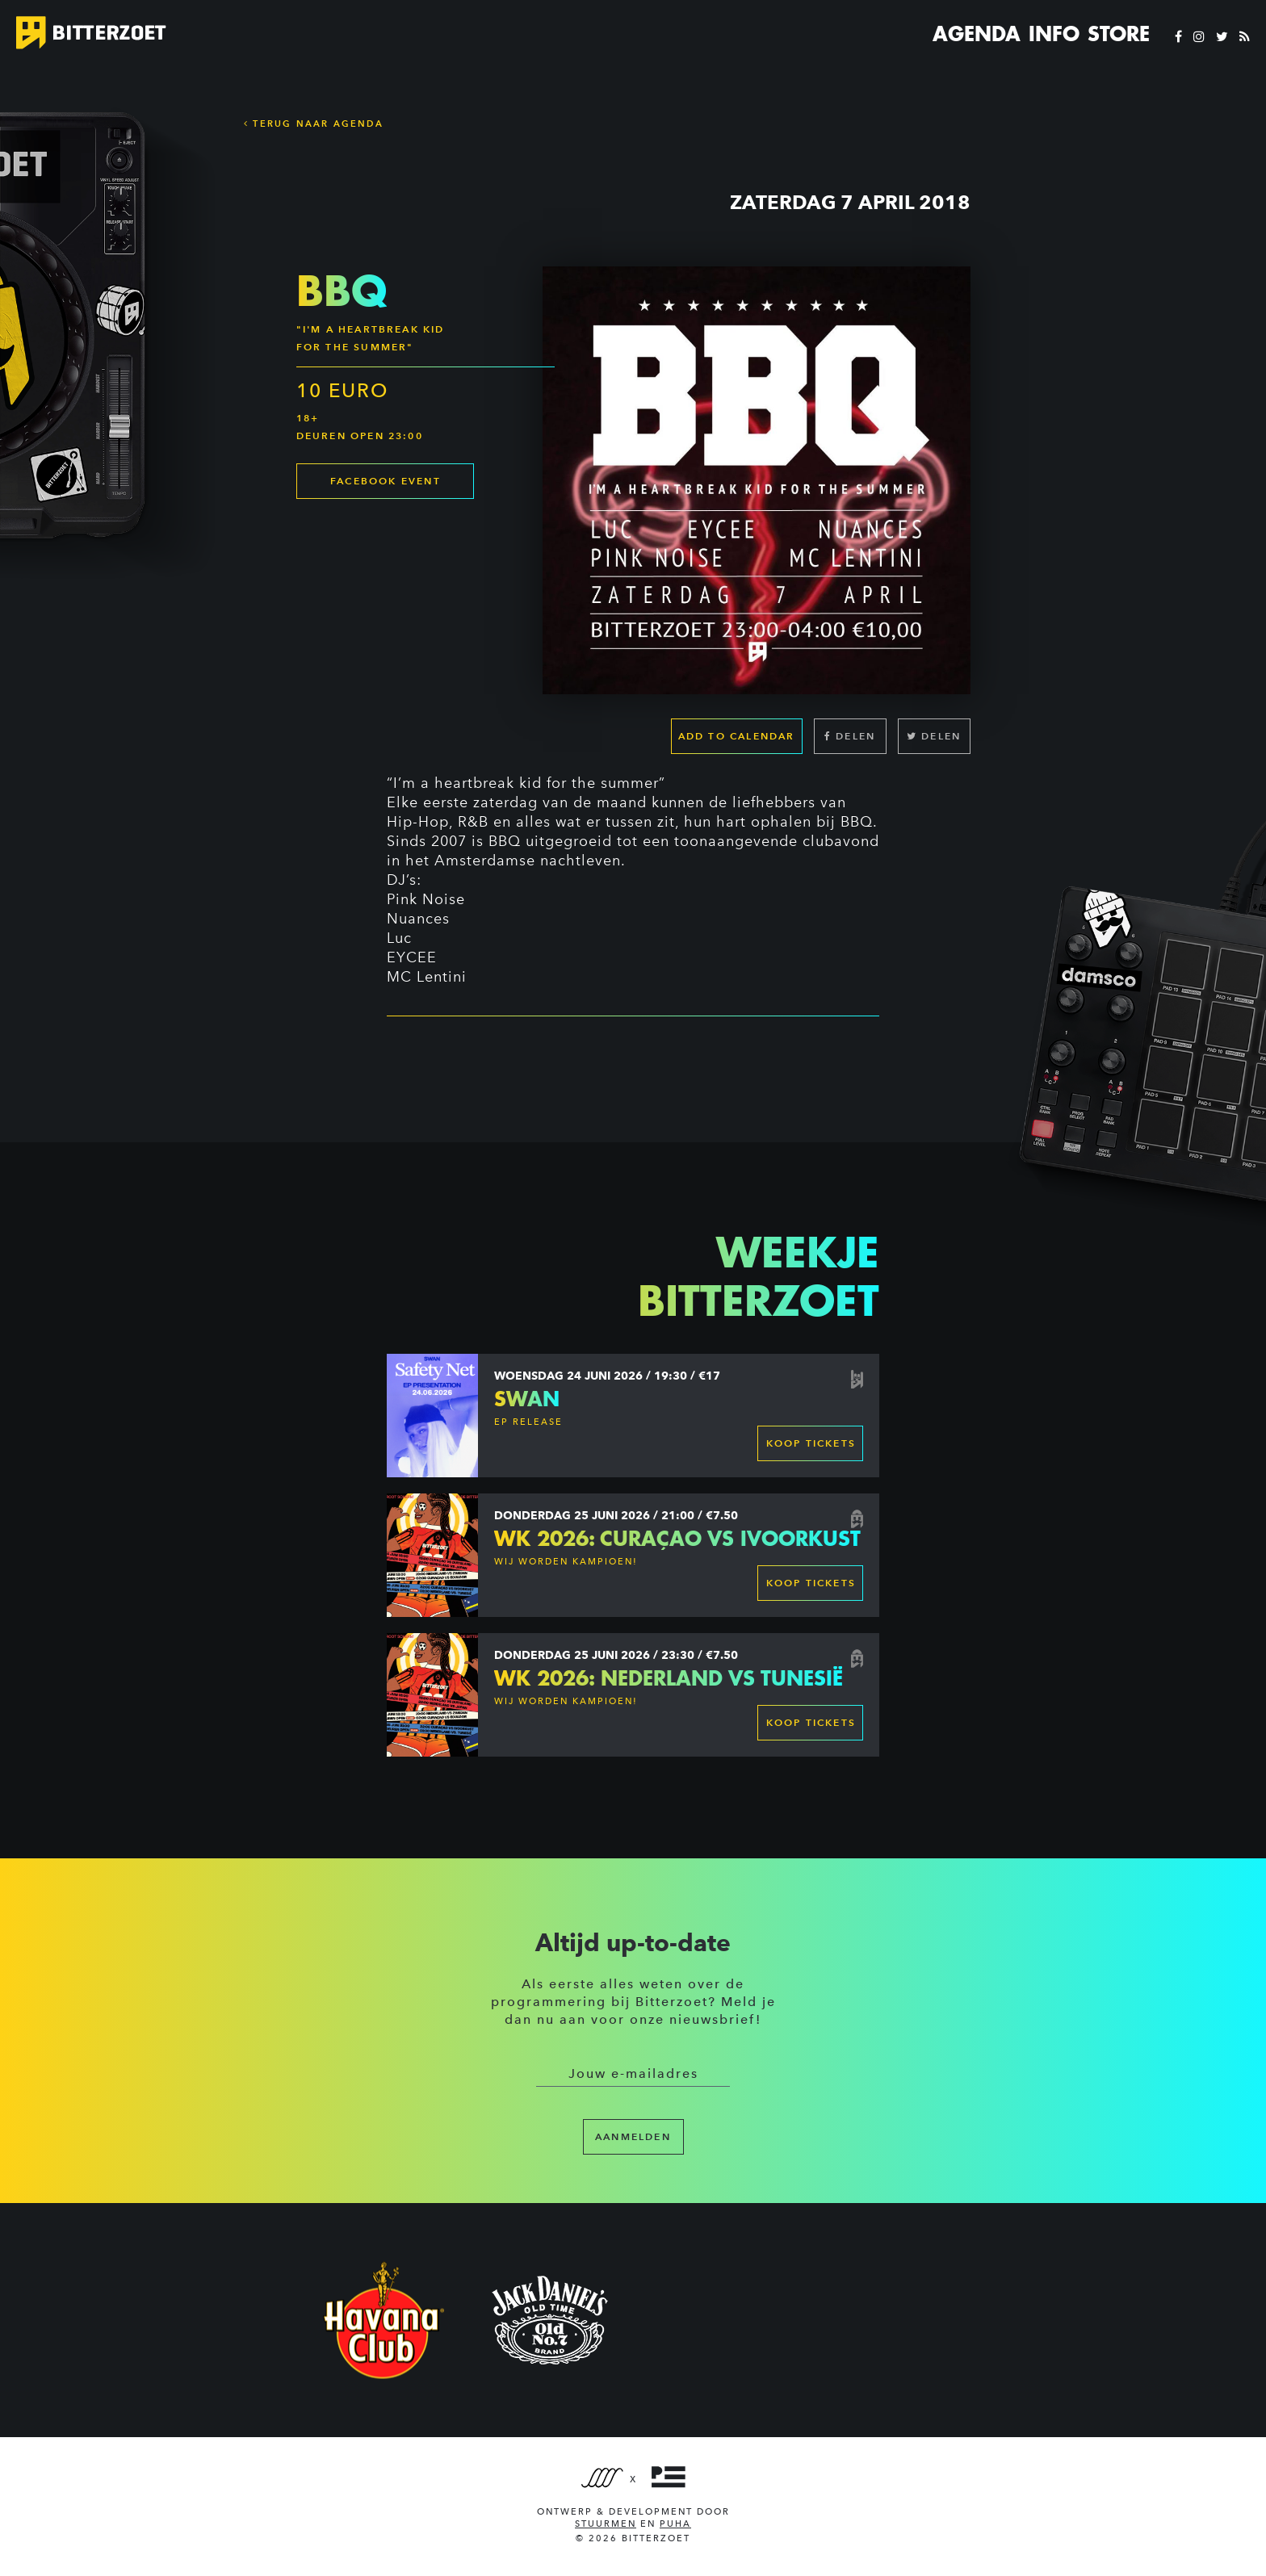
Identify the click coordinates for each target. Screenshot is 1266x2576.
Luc (399, 938)
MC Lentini (427, 977)
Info (1054, 34)
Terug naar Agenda (314, 123)
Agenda (977, 34)
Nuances (418, 919)
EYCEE (412, 957)
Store (1119, 34)
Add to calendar (736, 736)
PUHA (675, 2524)
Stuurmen (605, 2524)
